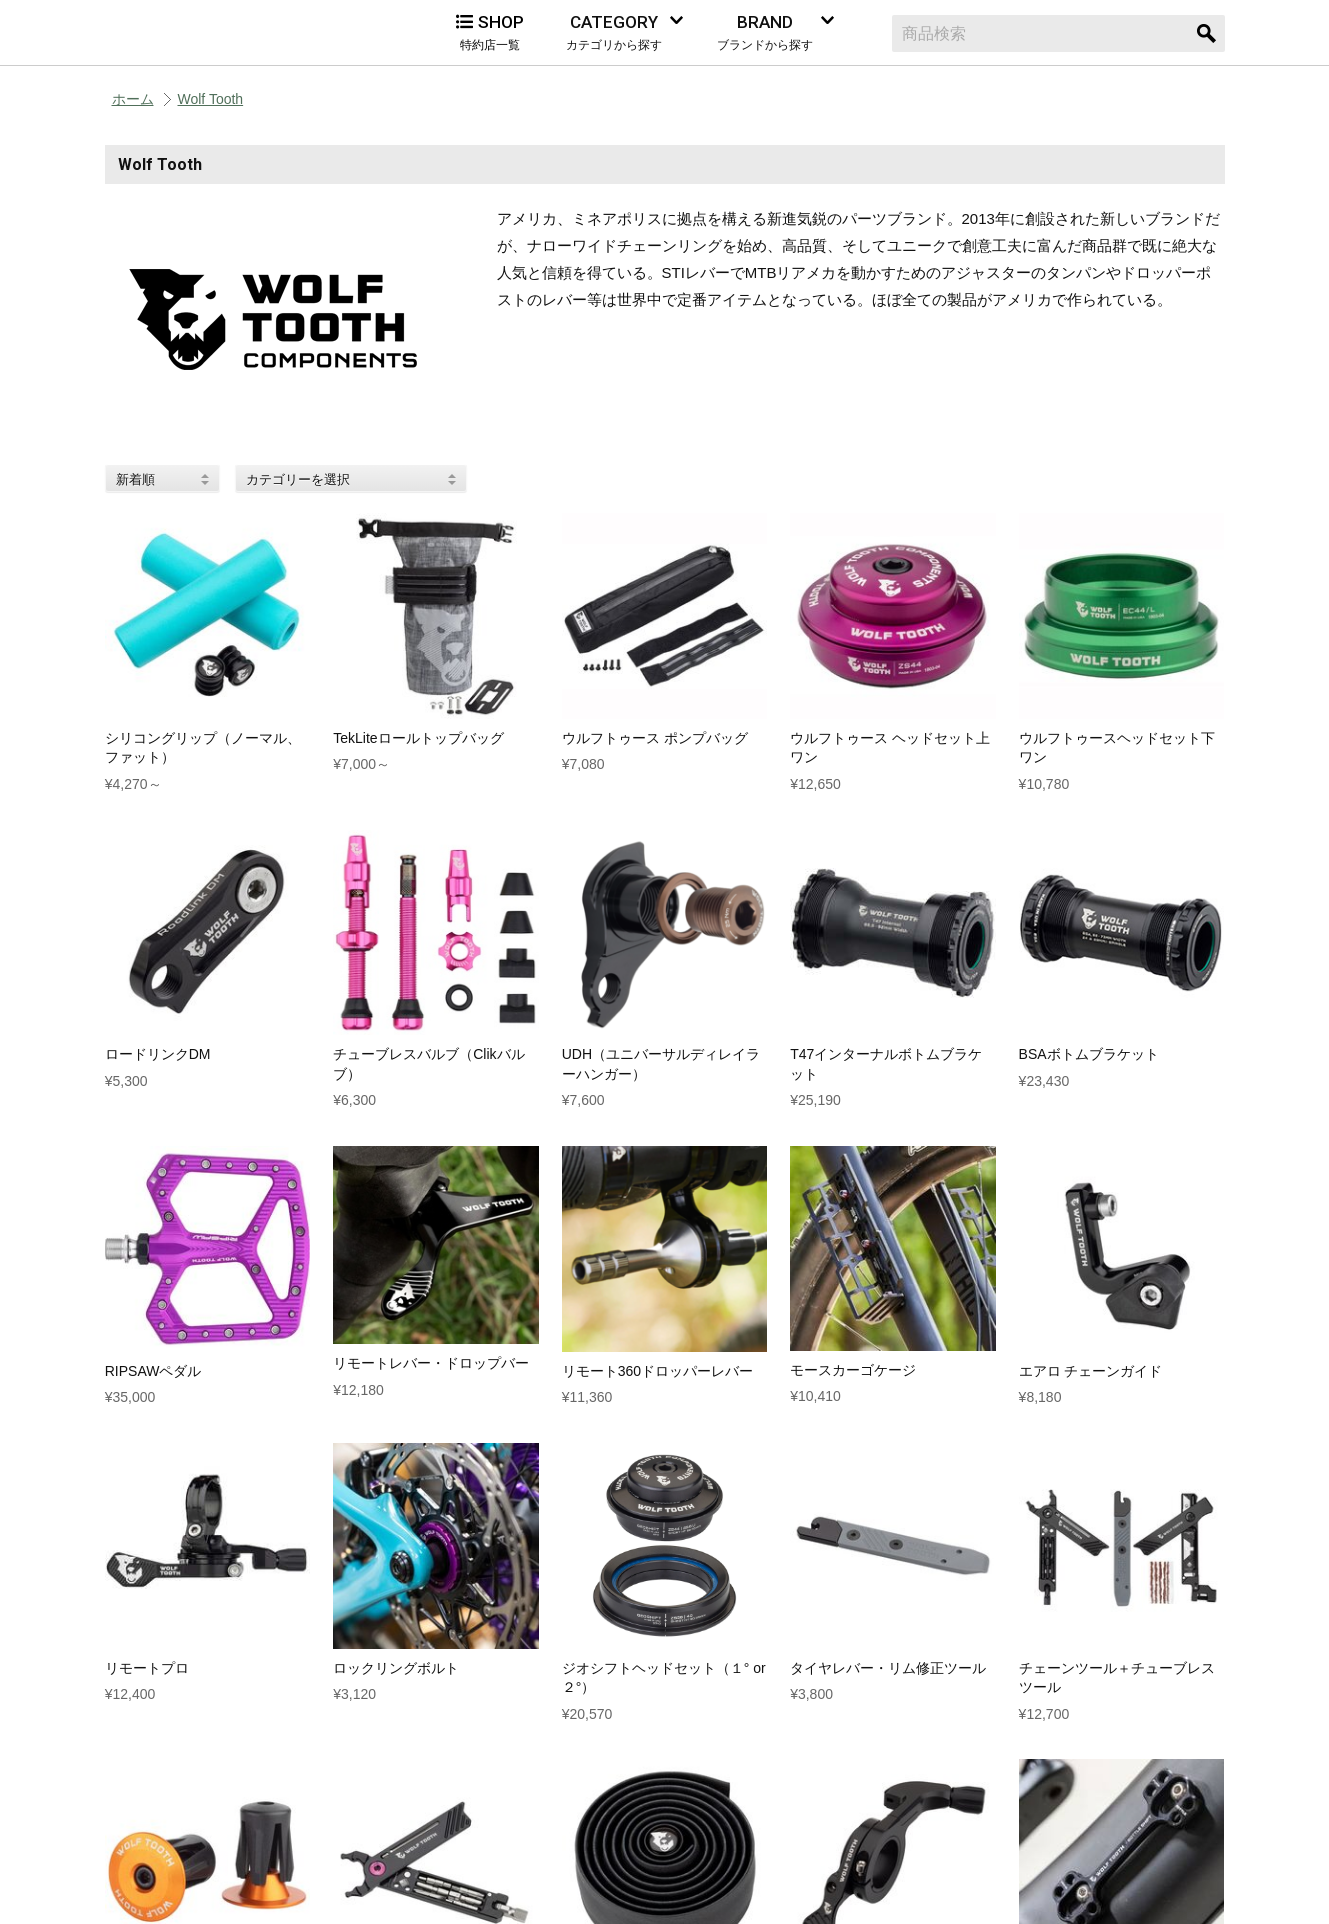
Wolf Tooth (211, 99)
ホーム (133, 99)
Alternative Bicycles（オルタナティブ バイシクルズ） (205, 32)
